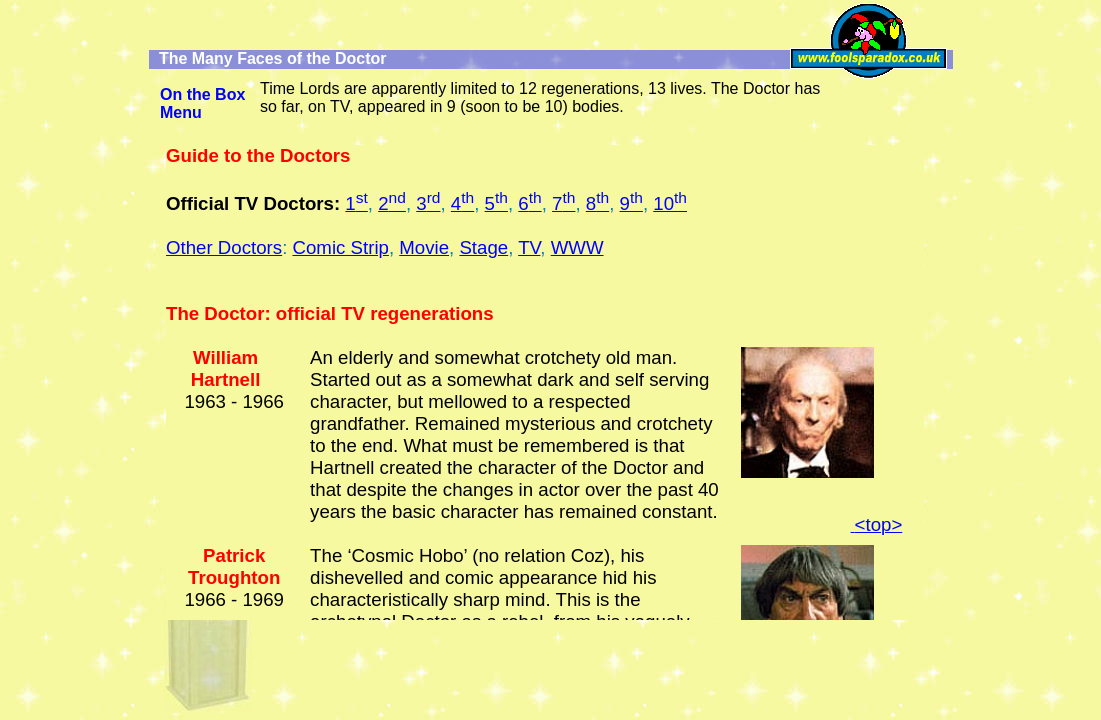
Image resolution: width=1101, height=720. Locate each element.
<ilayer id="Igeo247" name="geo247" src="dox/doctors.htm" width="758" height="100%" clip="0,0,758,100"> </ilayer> (545, 382)
